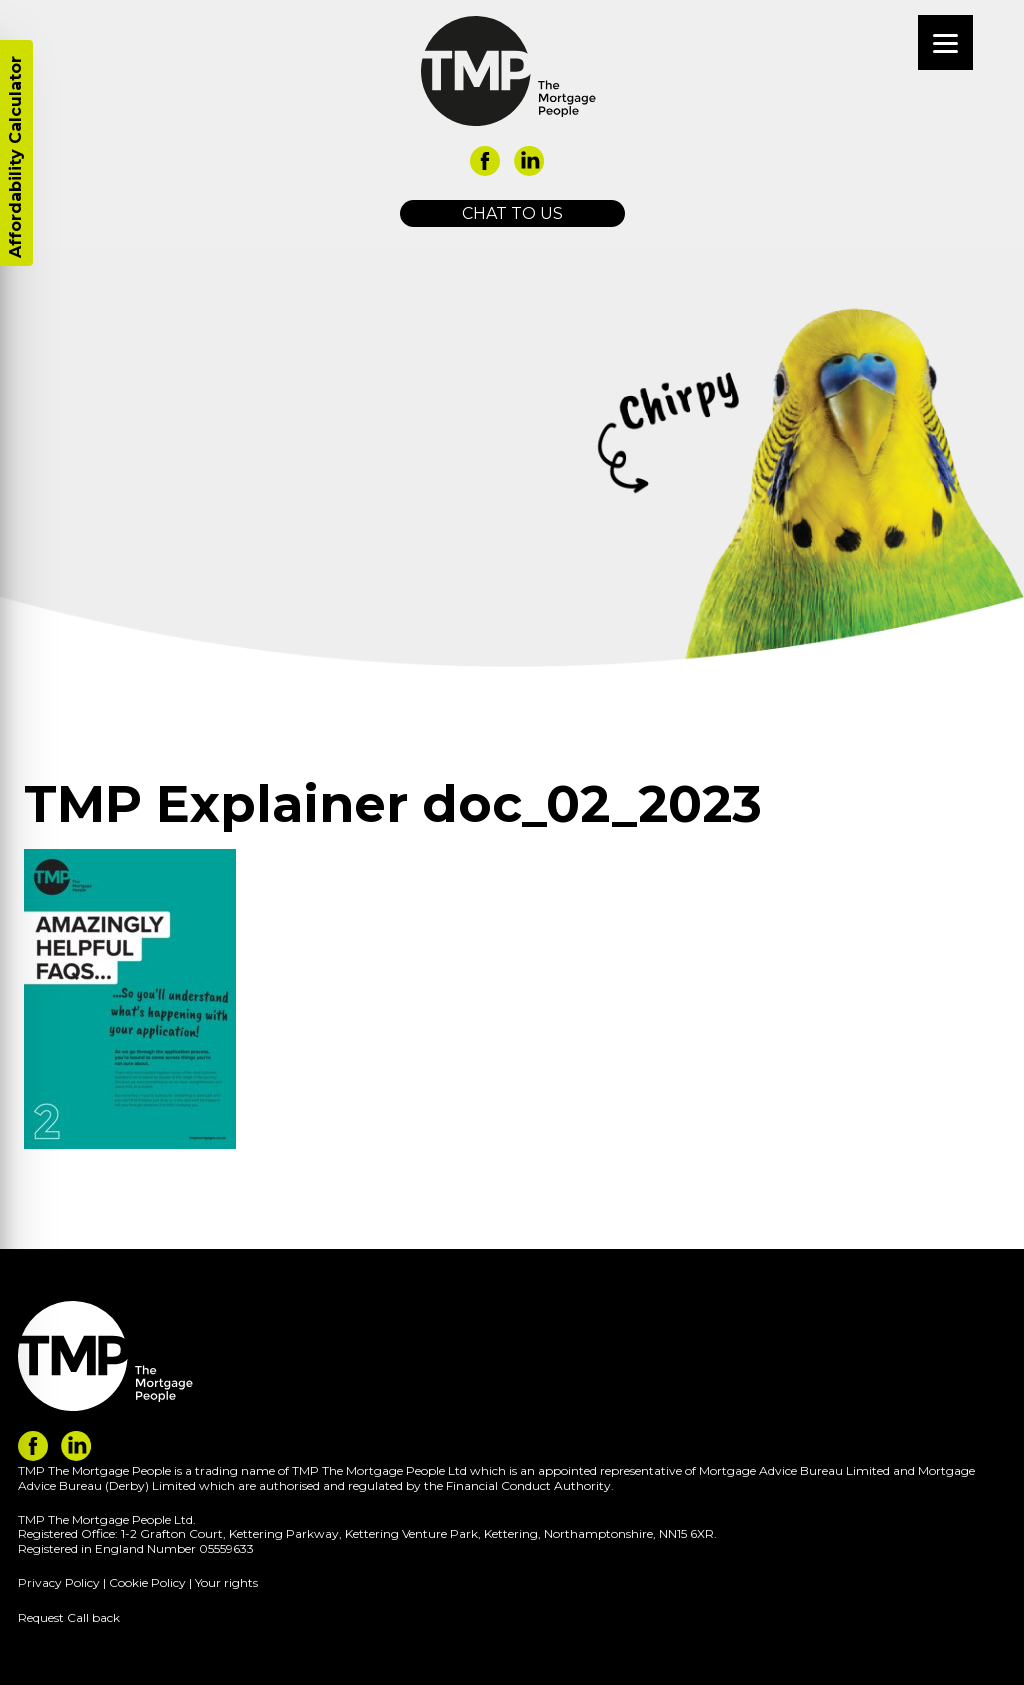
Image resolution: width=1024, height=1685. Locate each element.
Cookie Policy (147, 1582)
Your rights (226, 1582)
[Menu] (945, 42)
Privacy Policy (59, 1582)
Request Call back (69, 1617)
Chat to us (512, 213)
